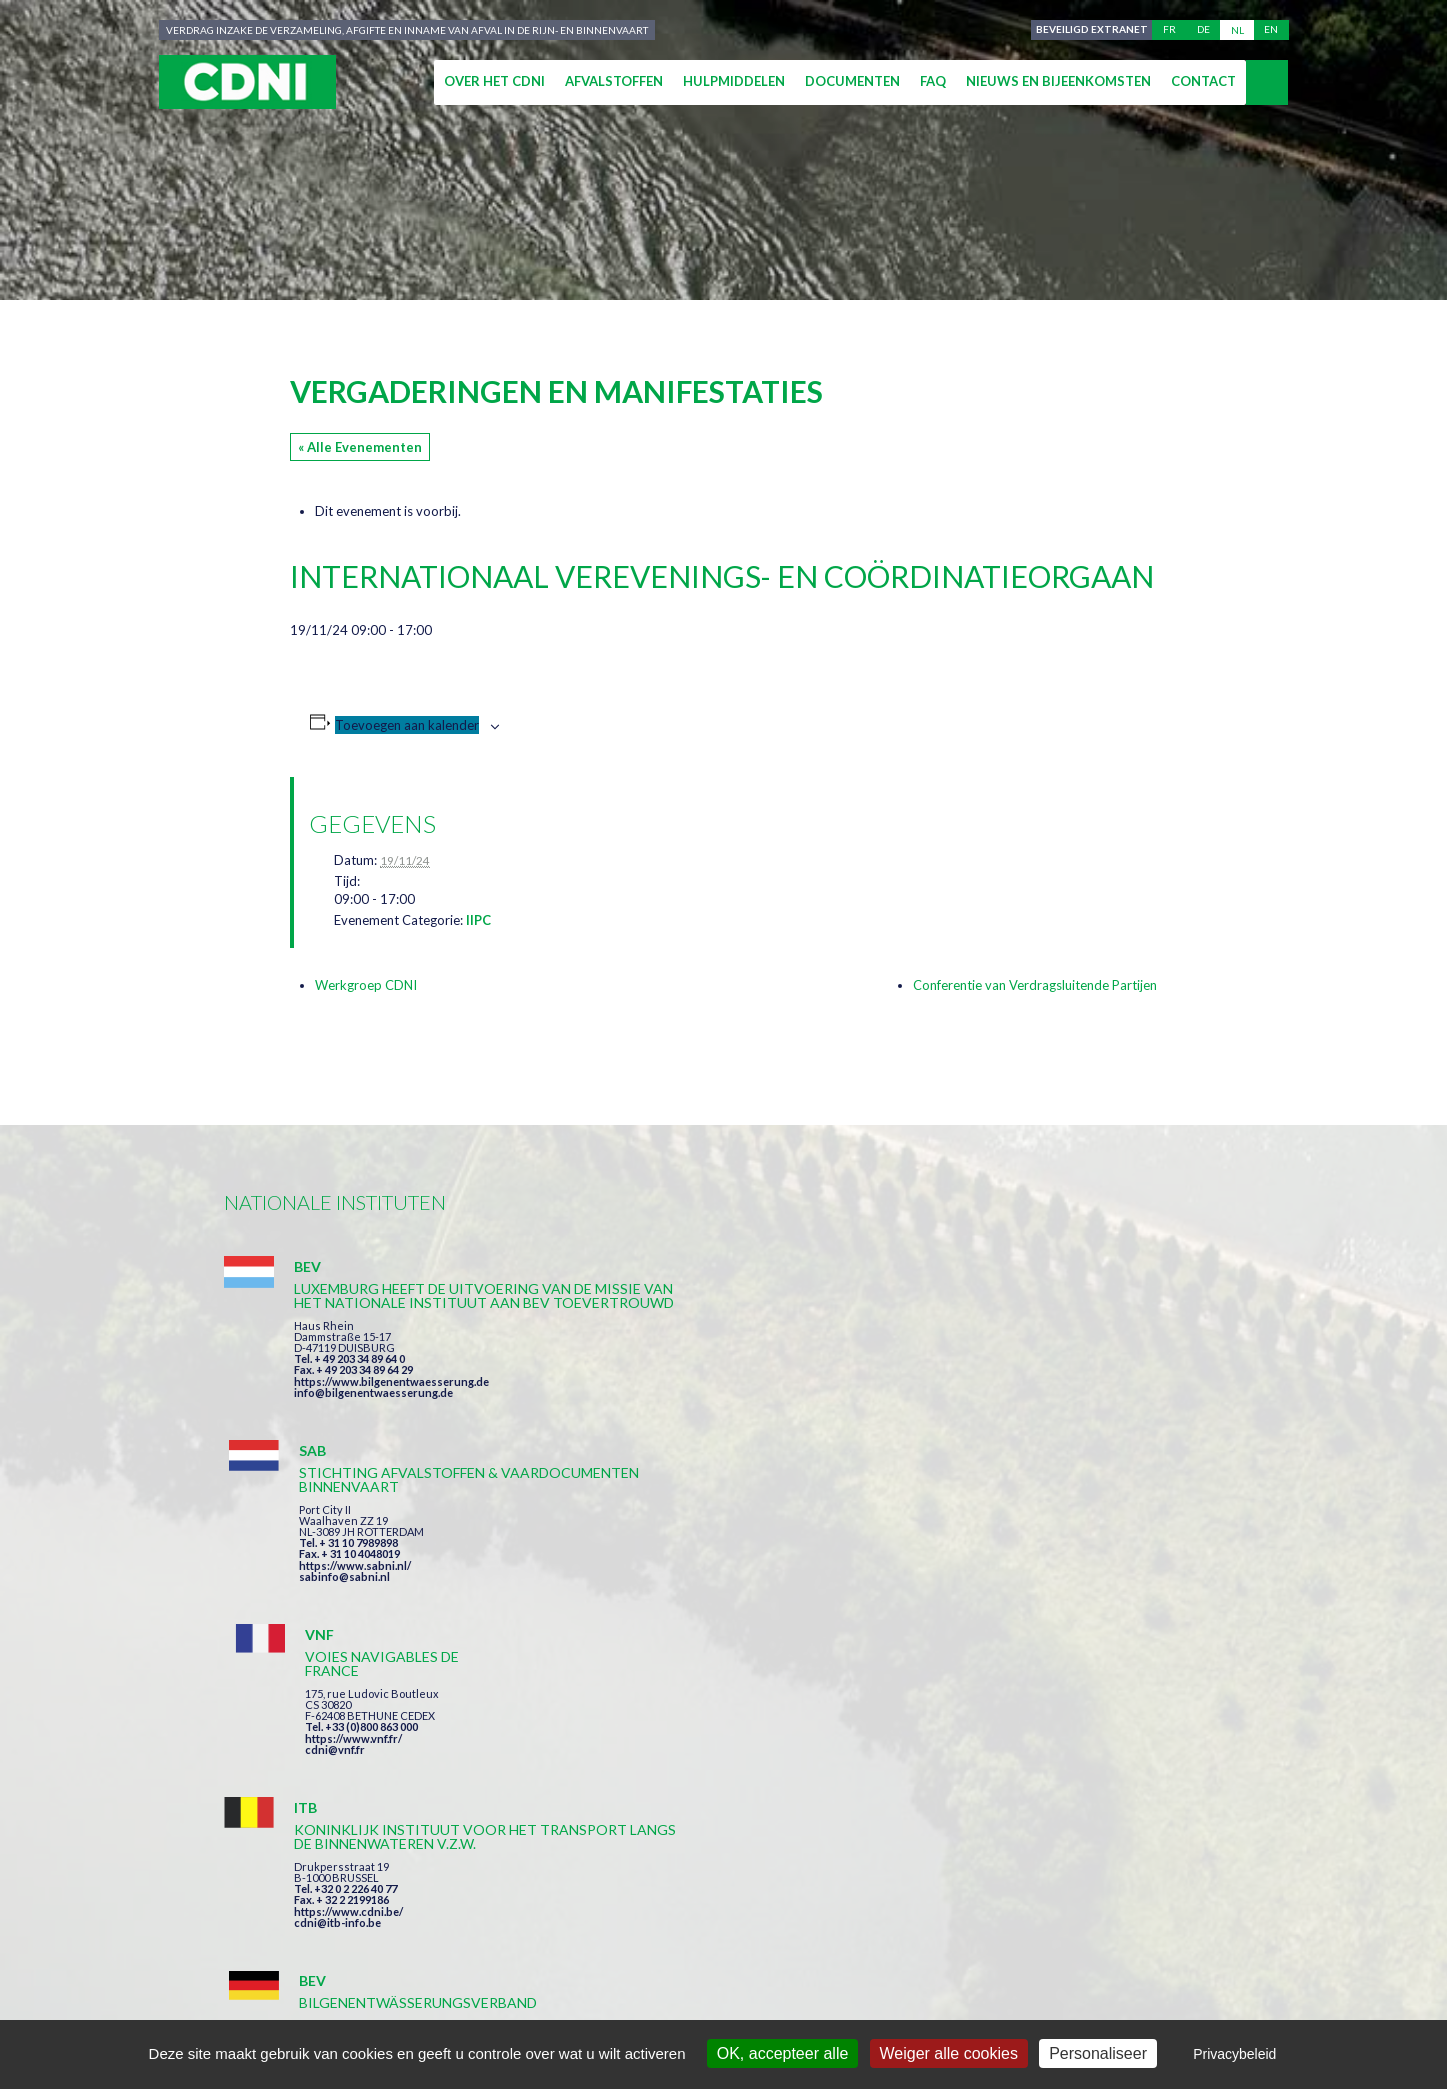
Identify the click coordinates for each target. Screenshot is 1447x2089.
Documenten (852, 81)
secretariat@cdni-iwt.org (1314, 1906)
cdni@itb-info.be (337, 1639)
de (1203, 30)
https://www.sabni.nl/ (692, 1395)
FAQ (933, 81)
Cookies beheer (949, 2000)
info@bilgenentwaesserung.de (373, 1434)
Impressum (627, 2000)
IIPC (478, 920)
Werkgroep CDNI (366, 985)
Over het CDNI (494, 81)
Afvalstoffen (614, 81)
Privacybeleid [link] (1234, 2054)
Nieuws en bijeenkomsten (1058, 81)
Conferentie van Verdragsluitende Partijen (1035, 985)
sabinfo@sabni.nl (681, 1406)
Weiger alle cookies (949, 2053)
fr (1169, 30)
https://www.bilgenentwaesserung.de (391, 1423)
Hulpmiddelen (734, 81)
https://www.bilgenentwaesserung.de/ (735, 1597)
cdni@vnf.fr (1008, 1381)
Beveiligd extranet (1089, 30)
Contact (1203, 81)
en (1271, 30)
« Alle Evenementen (360, 447)
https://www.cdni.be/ (348, 1628)
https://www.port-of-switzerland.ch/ (1073, 1625)
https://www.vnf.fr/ (1026, 1370)
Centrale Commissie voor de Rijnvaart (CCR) (395, 2000)
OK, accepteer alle (783, 2053)
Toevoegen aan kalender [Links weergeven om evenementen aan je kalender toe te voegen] (407, 725)
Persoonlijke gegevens (778, 2000)
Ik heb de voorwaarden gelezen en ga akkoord (832, 1791)
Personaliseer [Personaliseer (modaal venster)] (1098, 2053)
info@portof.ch (1017, 1636)
